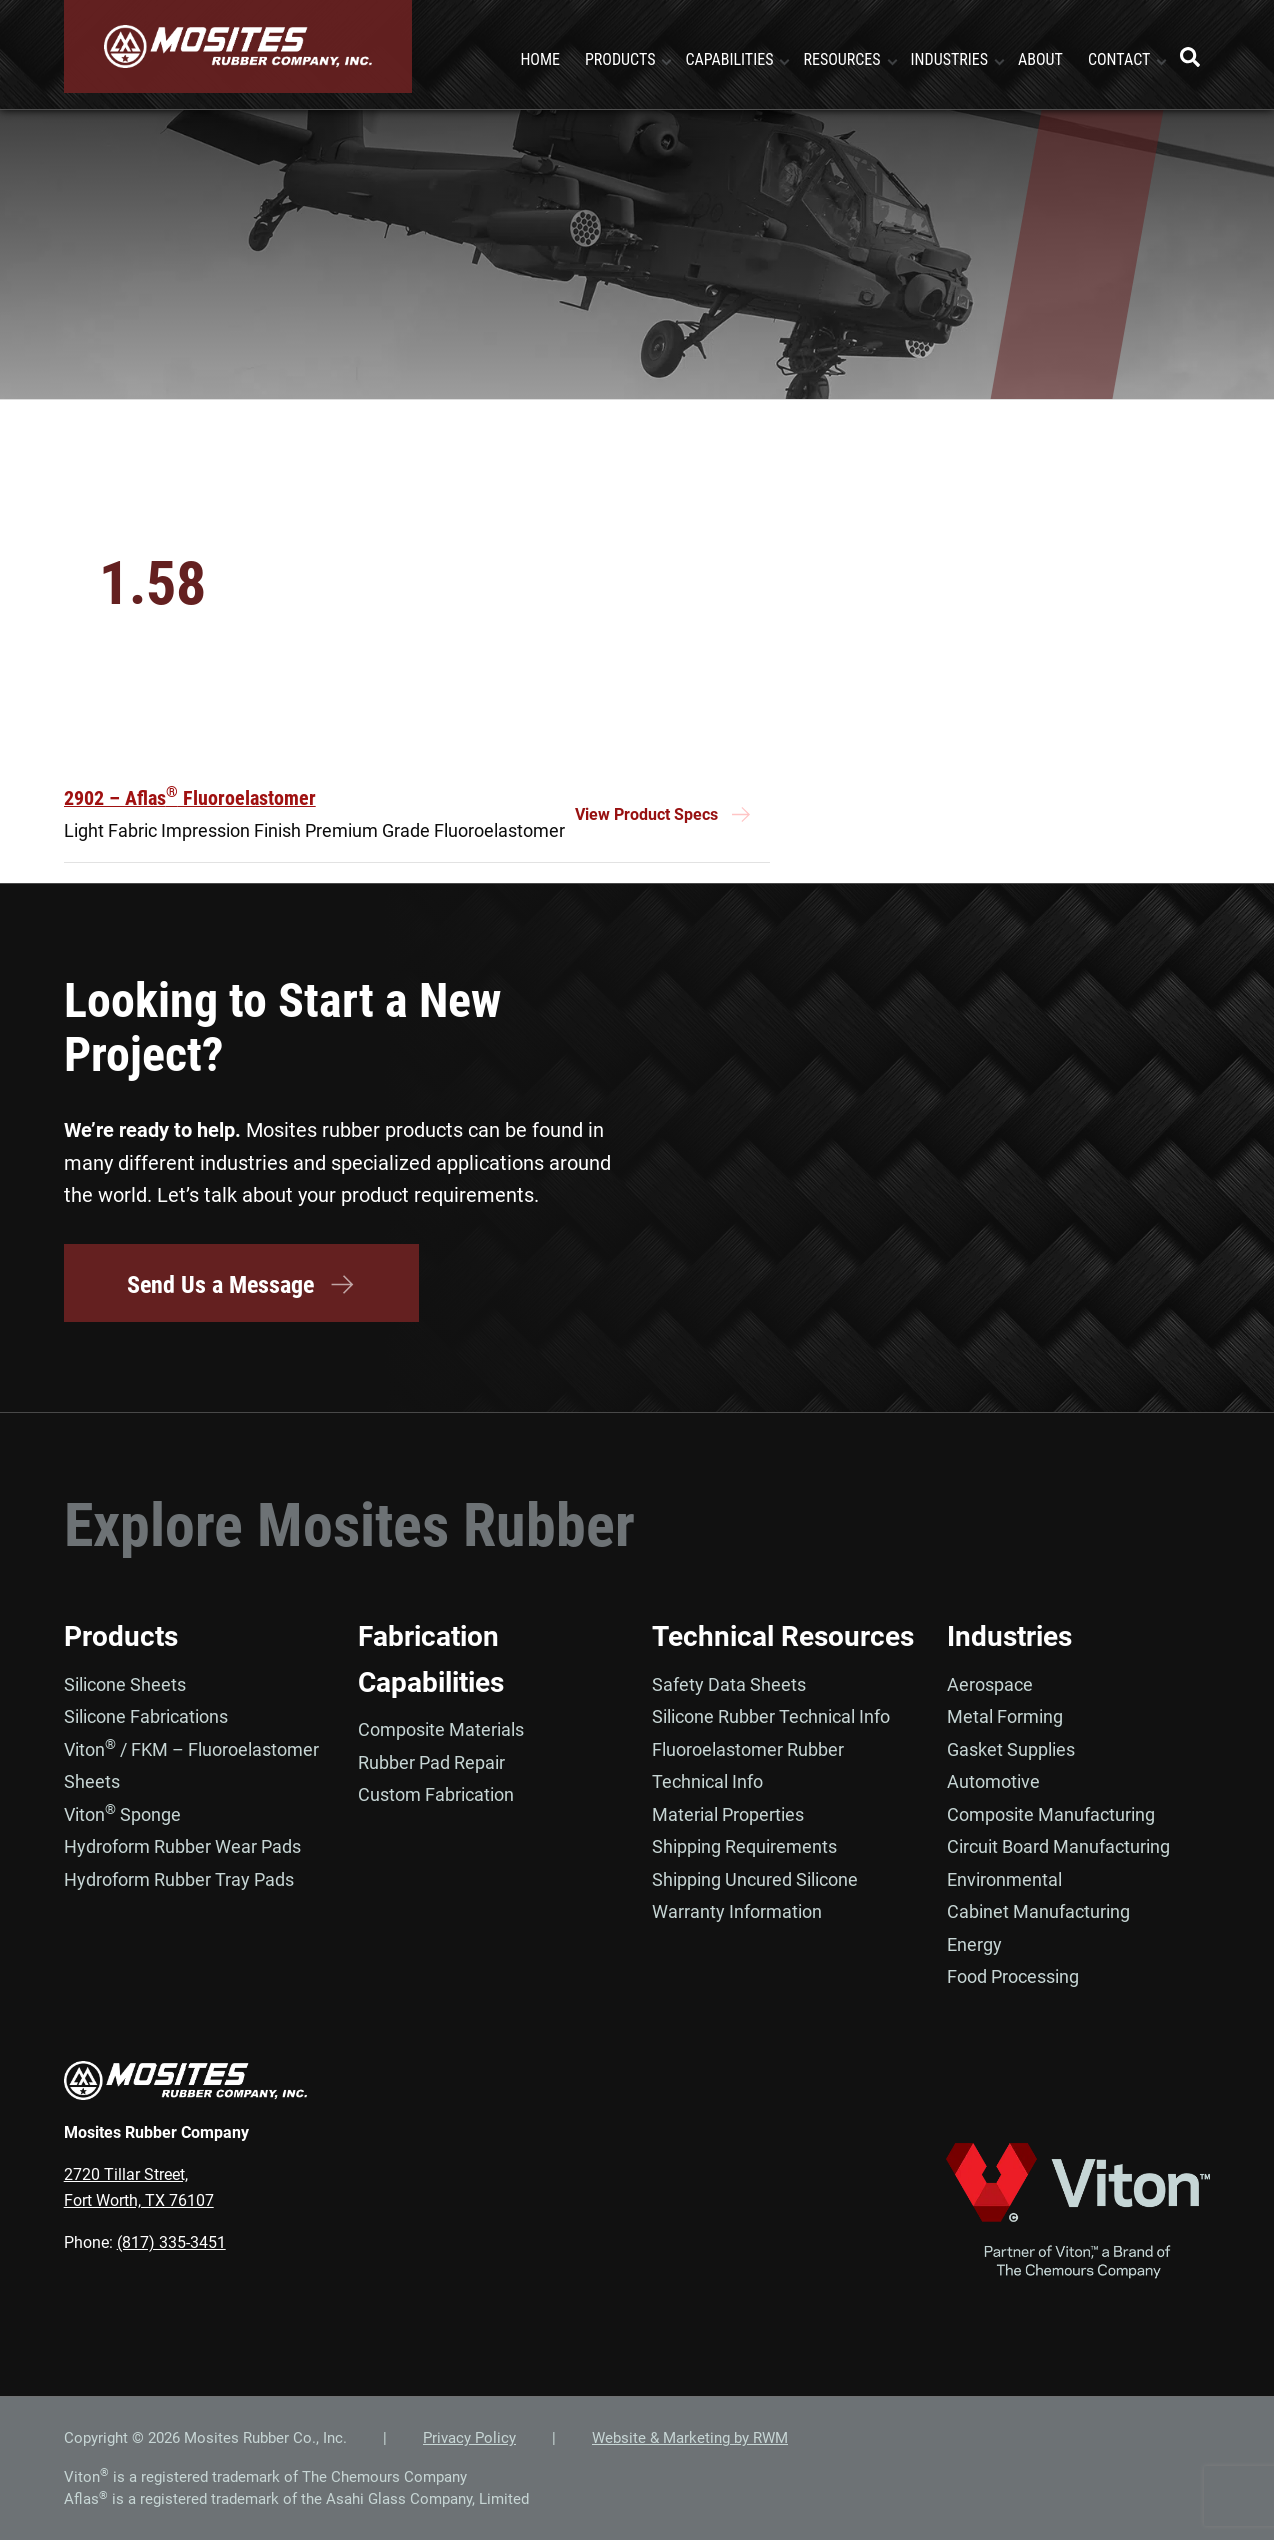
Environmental (1004, 1878)
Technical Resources (783, 1636)
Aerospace (990, 1683)
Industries (1009, 1636)
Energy (974, 1943)
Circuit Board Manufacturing (1058, 1846)
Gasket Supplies (1011, 1748)
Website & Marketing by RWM (690, 2438)
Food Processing (1013, 1976)
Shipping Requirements (744, 1846)
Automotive (993, 1781)
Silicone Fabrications (146, 1716)
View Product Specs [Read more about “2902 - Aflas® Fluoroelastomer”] (646, 815)
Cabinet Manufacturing (1038, 1911)
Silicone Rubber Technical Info (771, 1716)
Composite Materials (441, 1729)
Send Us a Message (242, 1285)
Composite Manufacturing (1051, 1813)
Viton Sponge (122, 1813)
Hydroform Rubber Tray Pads (179, 1878)
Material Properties (728, 1813)
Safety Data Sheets (729, 1683)
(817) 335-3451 (171, 2242)
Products (121, 1636)
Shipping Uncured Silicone (755, 1878)
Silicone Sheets (125, 1683)
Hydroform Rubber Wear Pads (182, 1846)
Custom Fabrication (436, 1794)
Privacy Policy (469, 2438)
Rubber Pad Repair (431, 1761)
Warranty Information (737, 1911)
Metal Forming (1005, 1716)
